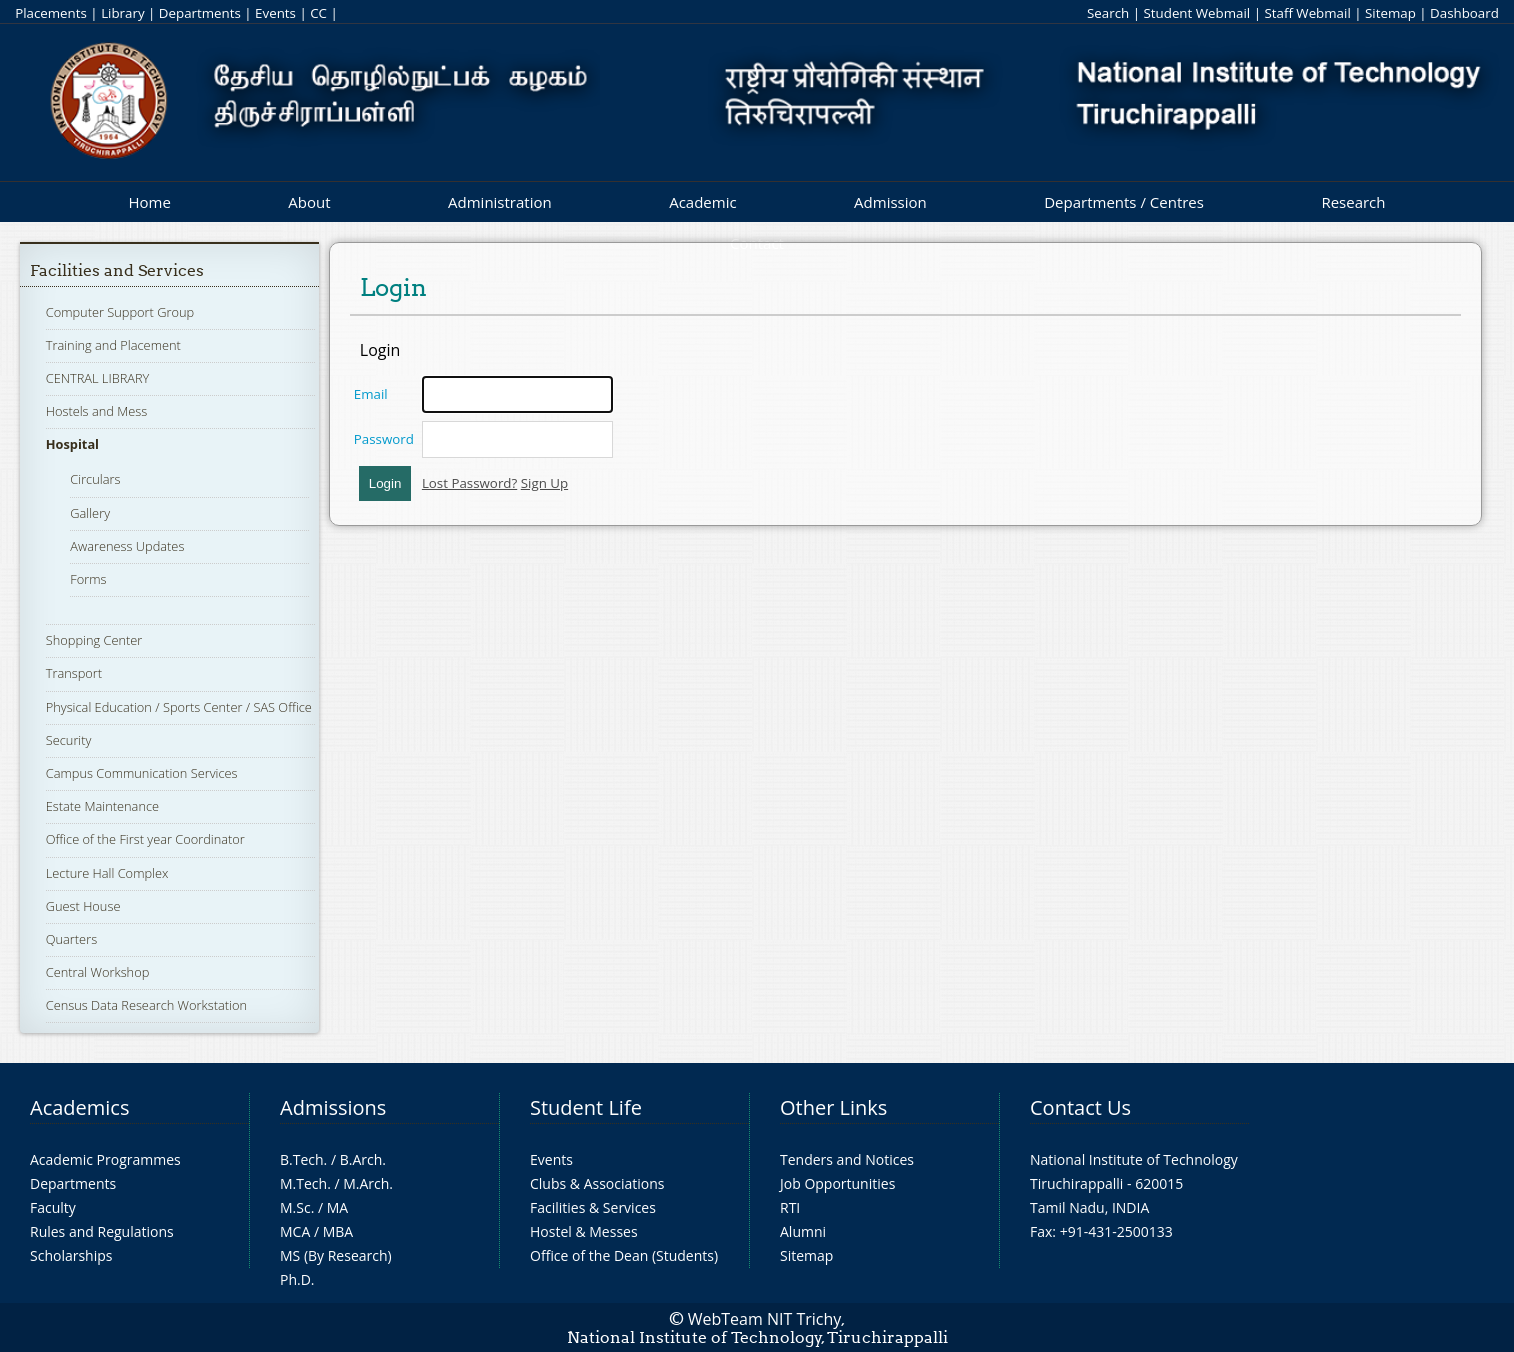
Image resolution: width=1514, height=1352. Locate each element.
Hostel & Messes (584, 1231)
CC (318, 13)
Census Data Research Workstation (146, 1005)
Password (384, 439)
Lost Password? (469, 483)
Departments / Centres (1124, 202)
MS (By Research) (336, 1255)
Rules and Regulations (102, 1231)
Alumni (803, 1231)
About (309, 202)
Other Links (833, 1107)
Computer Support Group (120, 312)
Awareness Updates (127, 546)
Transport (74, 673)
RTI (790, 1207)
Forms (88, 579)
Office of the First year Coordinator (145, 839)
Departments (200, 13)
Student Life (586, 1107)
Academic (702, 202)
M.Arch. (368, 1183)
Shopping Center (94, 640)
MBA (338, 1231)
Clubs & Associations (597, 1183)
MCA (295, 1231)
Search (1108, 13)
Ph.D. (297, 1279)
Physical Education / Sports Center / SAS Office (179, 707)
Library (122, 13)
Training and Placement (113, 345)
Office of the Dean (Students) (624, 1255)
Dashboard (1464, 13)
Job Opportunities (837, 1183)
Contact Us (1080, 1107)
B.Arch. (363, 1159)
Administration (500, 202)
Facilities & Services (593, 1207)
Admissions (333, 1107)
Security (69, 740)
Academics (79, 1107)
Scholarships (71, 1255)
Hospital (72, 444)
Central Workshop (98, 972)
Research (1353, 202)
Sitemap (1390, 13)
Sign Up (544, 483)
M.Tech (303, 1183)
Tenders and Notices (847, 1159)
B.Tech (302, 1159)
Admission (890, 202)
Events (275, 13)
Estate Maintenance (102, 806)
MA (337, 1207)
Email (371, 394)
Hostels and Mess (96, 411)
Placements (51, 13)
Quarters (71, 939)
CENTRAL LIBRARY (98, 378)
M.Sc (295, 1207)
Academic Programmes (105, 1159)
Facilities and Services (117, 270)
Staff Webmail (1307, 13)
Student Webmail (1197, 13)
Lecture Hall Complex (107, 873)
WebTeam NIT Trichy (765, 1319)
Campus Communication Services (142, 773)
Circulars (95, 479)
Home (149, 202)
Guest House (83, 906)
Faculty (53, 1207)
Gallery (90, 513)
